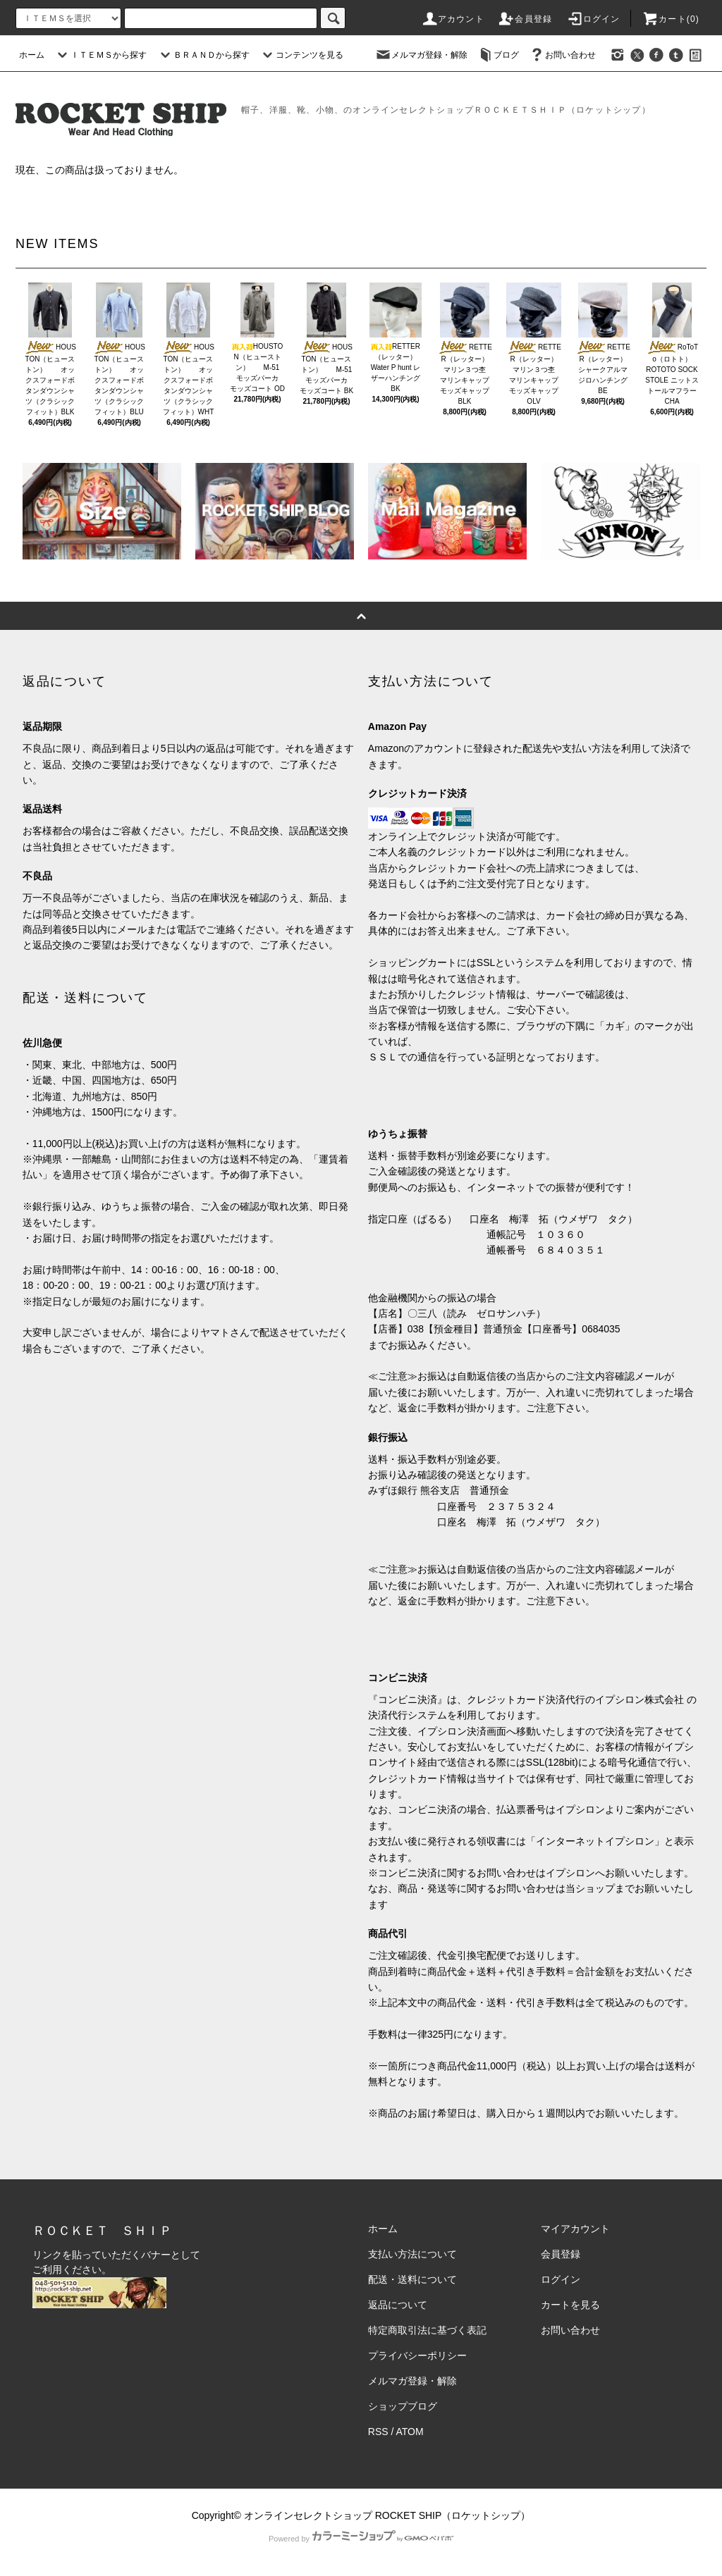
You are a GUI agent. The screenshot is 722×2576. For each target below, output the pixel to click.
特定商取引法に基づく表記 (427, 2330)
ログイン (593, 19)
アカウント (452, 19)
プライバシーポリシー (417, 2355)
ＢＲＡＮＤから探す (203, 55)
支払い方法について (412, 2254)
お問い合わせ (562, 55)
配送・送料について (412, 2279)
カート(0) (670, 19)
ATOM (410, 2431)
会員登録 (525, 19)
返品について (397, 2304)
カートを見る (570, 2304)
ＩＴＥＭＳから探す (100, 55)
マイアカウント (575, 2228)
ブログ (498, 55)
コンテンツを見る (301, 55)
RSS (378, 2431)
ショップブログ (402, 2406)
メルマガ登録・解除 (420, 55)
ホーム (31, 55)
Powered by (361, 2538)
